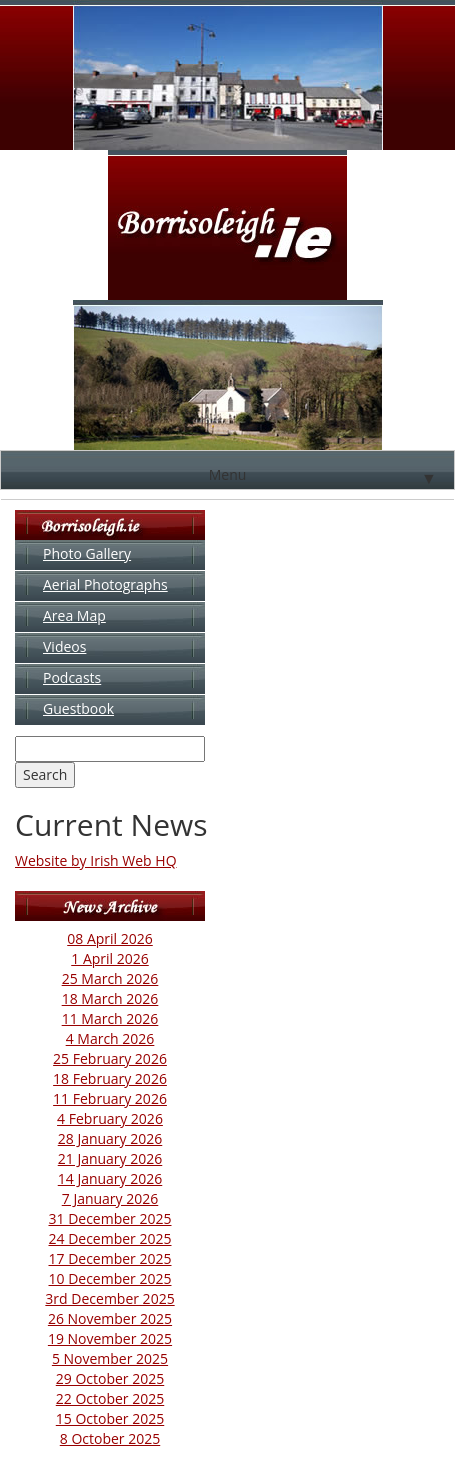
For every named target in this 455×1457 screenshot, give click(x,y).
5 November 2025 (110, 1358)
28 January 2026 (110, 1138)
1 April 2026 (110, 958)
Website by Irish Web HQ (96, 860)
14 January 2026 (110, 1178)
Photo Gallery (87, 553)
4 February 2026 (110, 1118)
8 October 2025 (110, 1438)
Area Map (74, 615)
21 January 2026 (110, 1158)
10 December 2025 (110, 1278)
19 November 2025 (110, 1338)
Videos (64, 646)
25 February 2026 (110, 1058)
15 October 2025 (110, 1418)
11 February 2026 (110, 1098)
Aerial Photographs (105, 584)
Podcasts (72, 677)
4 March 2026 (110, 1038)
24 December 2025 (110, 1238)
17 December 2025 (110, 1258)
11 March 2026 (110, 1018)
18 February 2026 (110, 1078)
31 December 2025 (110, 1218)
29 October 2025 (110, 1378)
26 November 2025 (110, 1318)
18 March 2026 (110, 998)
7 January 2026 (110, 1198)
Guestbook (78, 708)
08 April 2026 (110, 938)
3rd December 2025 (109, 1298)
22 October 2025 (110, 1398)
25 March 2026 (110, 978)
